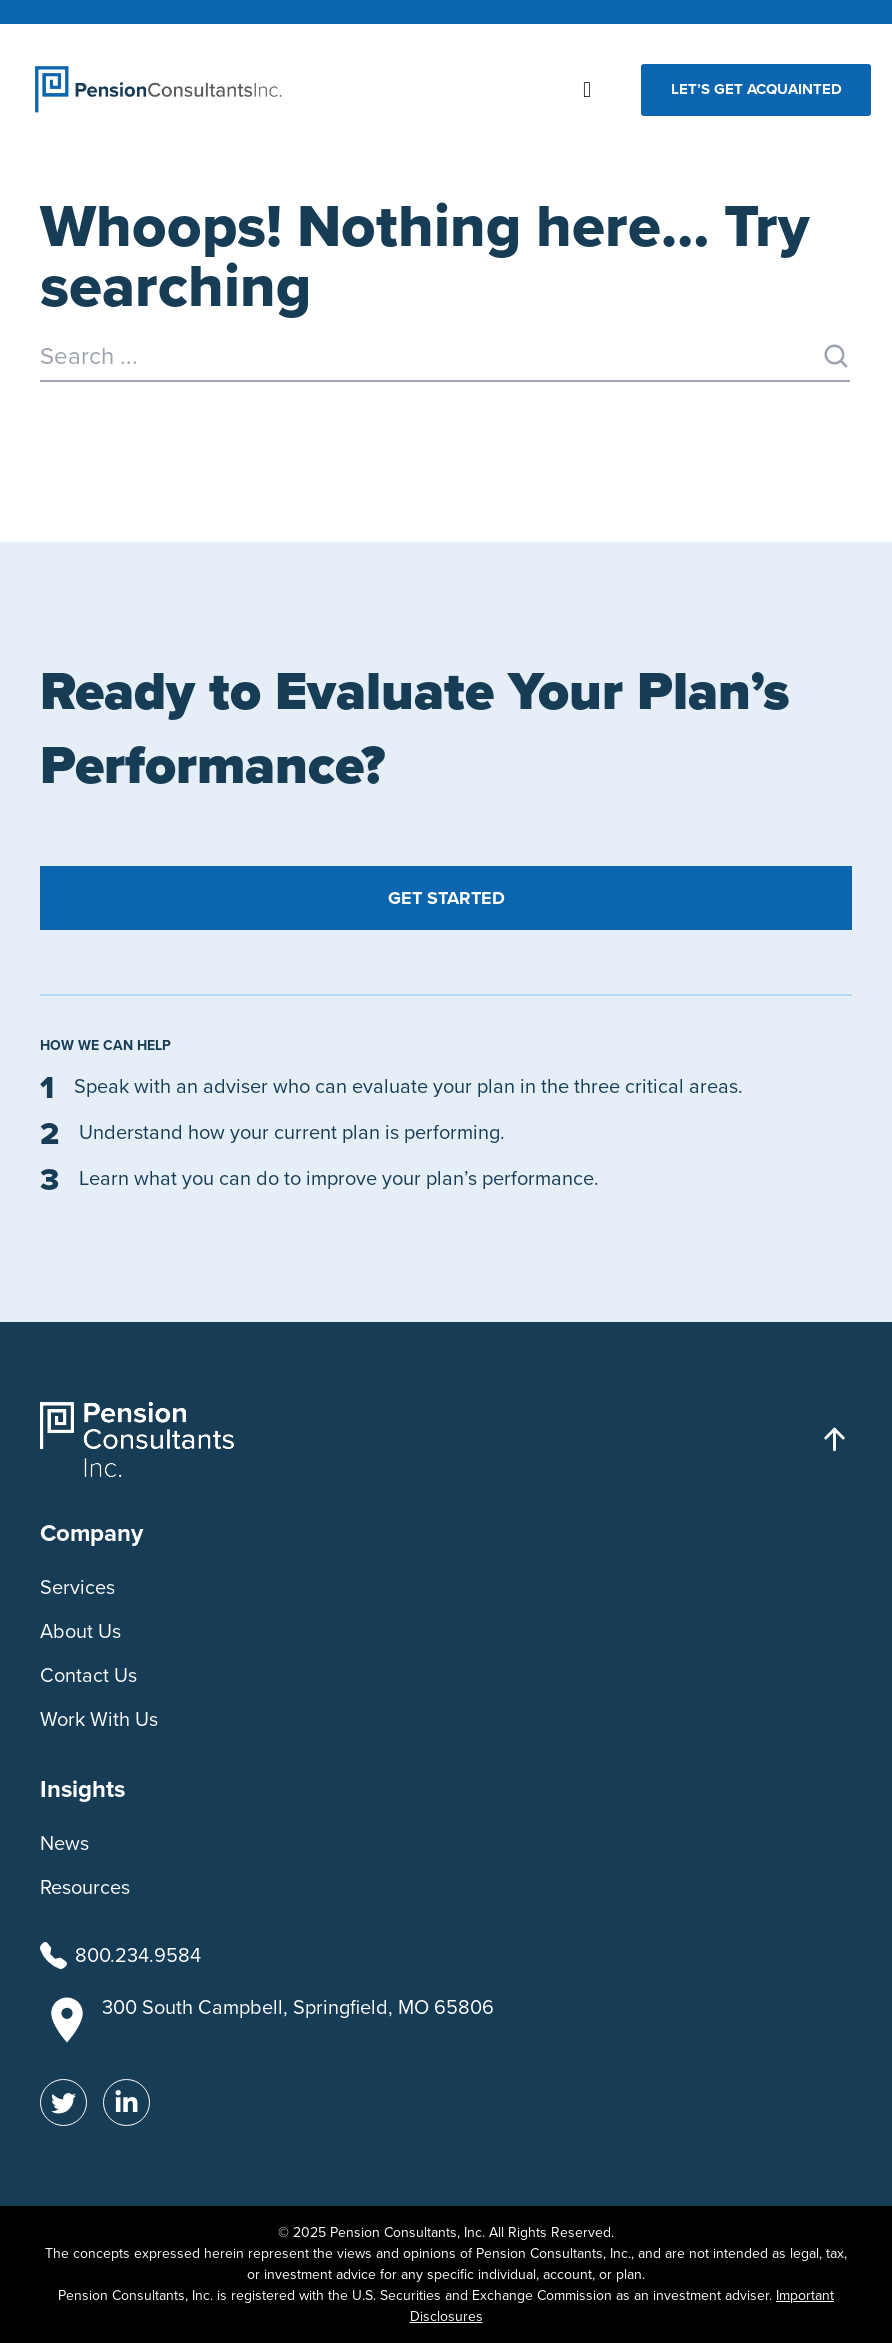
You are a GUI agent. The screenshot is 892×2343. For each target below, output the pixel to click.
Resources (85, 1887)
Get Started (446, 898)
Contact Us (88, 1675)
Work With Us (99, 1719)
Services (77, 1587)
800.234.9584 (138, 1955)
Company (91, 1533)
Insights (82, 1789)
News (64, 1843)
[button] (587, 89)
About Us (80, 1631)
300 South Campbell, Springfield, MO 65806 (298, 2007)
